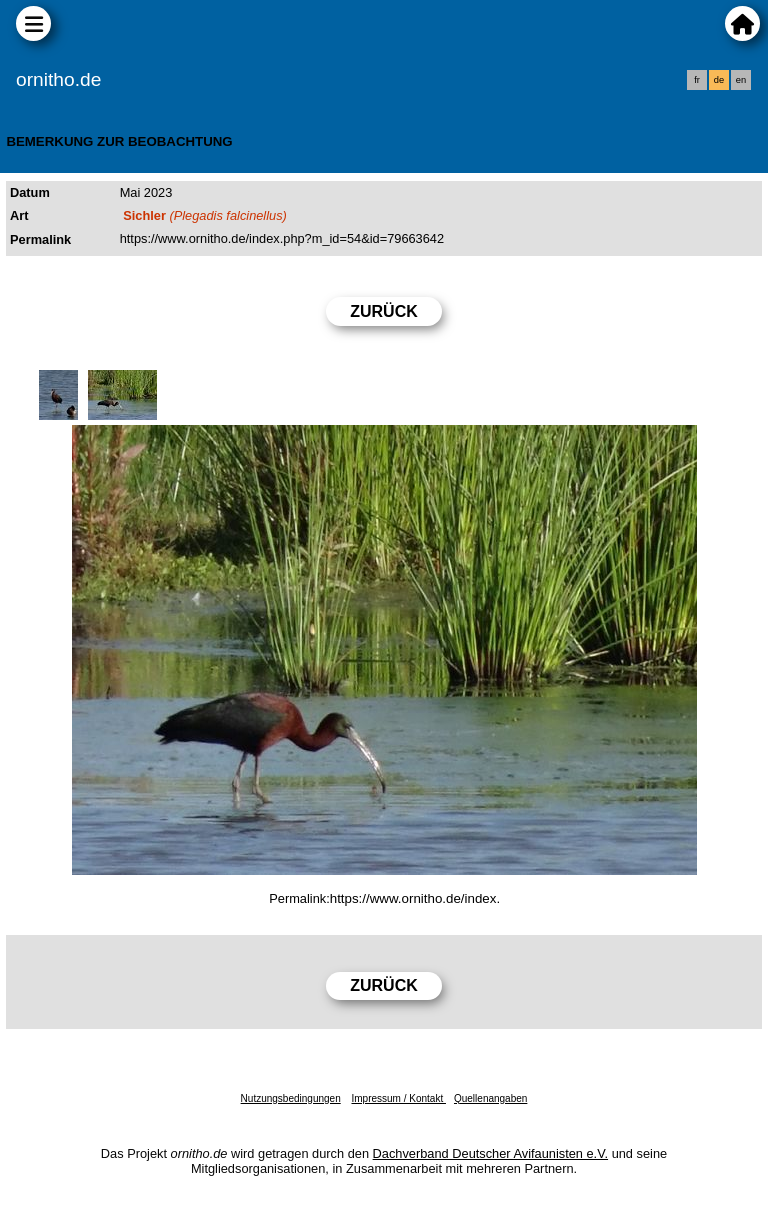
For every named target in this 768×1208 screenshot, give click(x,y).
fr (697, 80)
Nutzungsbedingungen (291, 1098)
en (741, 80)
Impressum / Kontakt (398, 1098)
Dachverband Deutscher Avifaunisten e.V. (490, 1153)
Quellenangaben (490, 1098)
